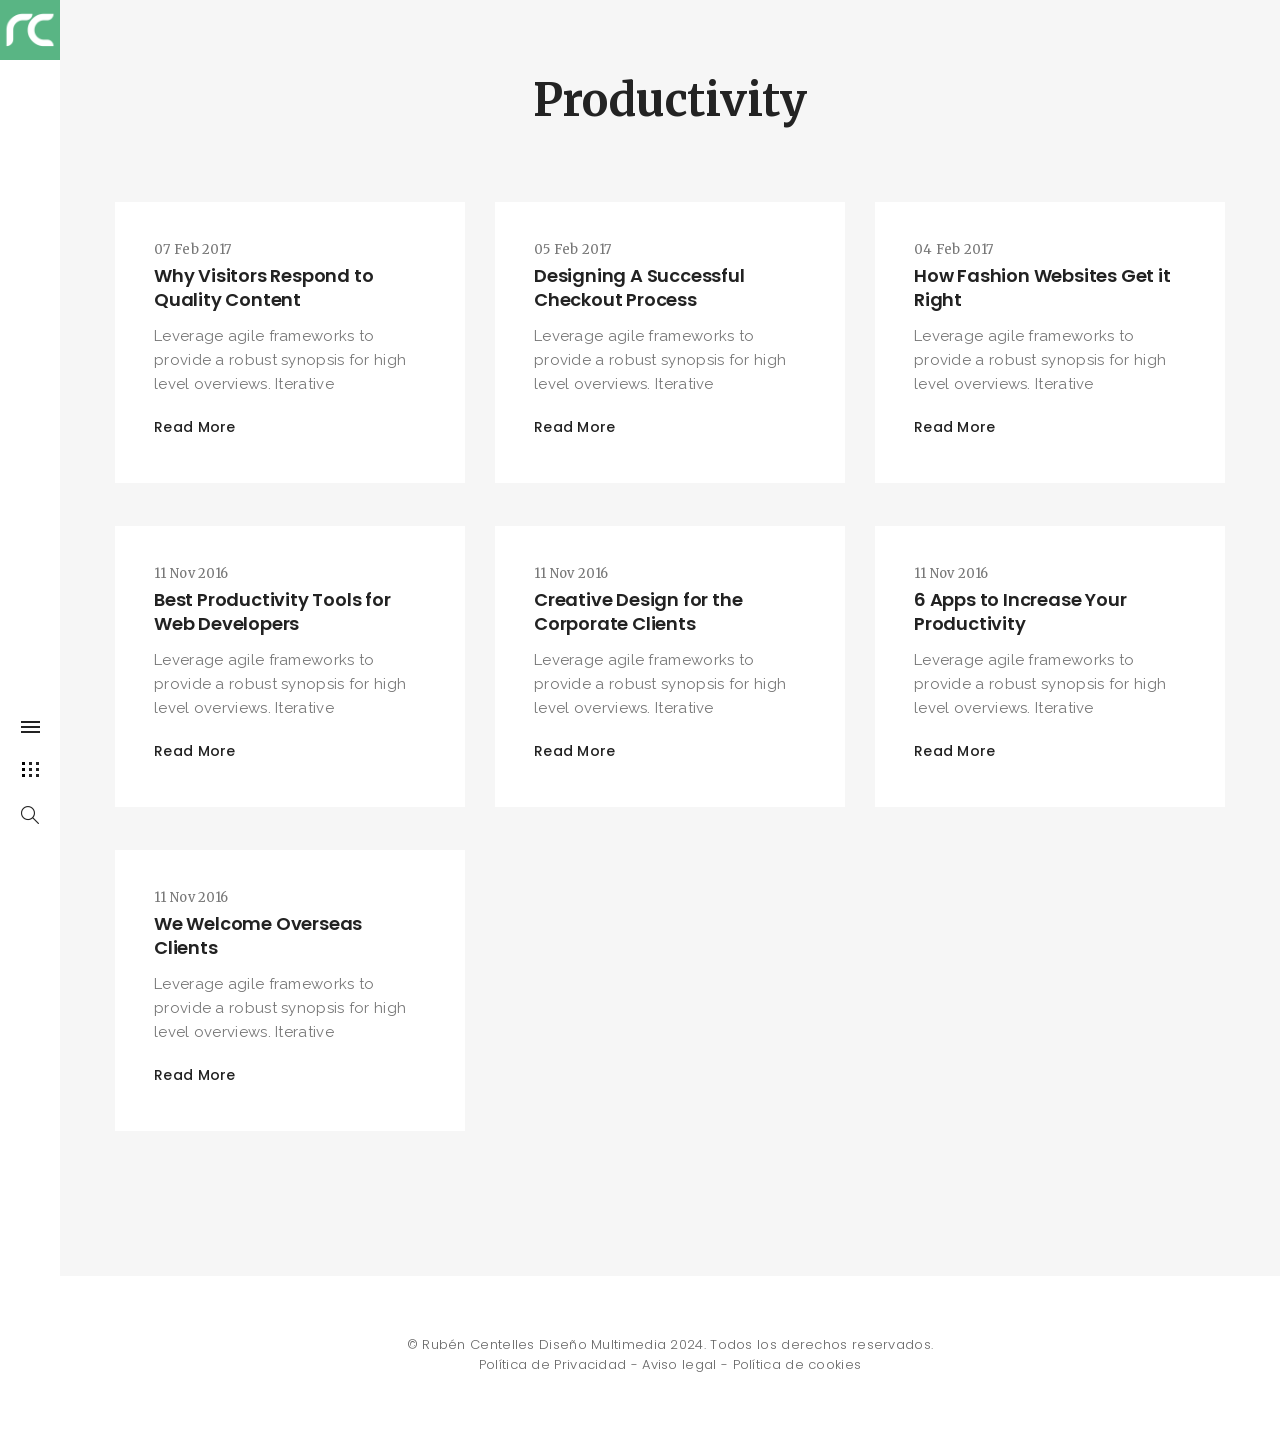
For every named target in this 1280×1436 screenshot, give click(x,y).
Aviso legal (679, 1364)
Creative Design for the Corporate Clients (638, 611)
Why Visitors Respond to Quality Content (263, 287)
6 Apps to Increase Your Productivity (1020, 611)
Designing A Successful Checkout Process (639, 287)
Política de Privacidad (553, 1364)
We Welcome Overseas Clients (258, 935)
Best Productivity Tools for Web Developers (272, 611)
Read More (195, 427)
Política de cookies (797, 1364)
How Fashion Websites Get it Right (1042, 287)
